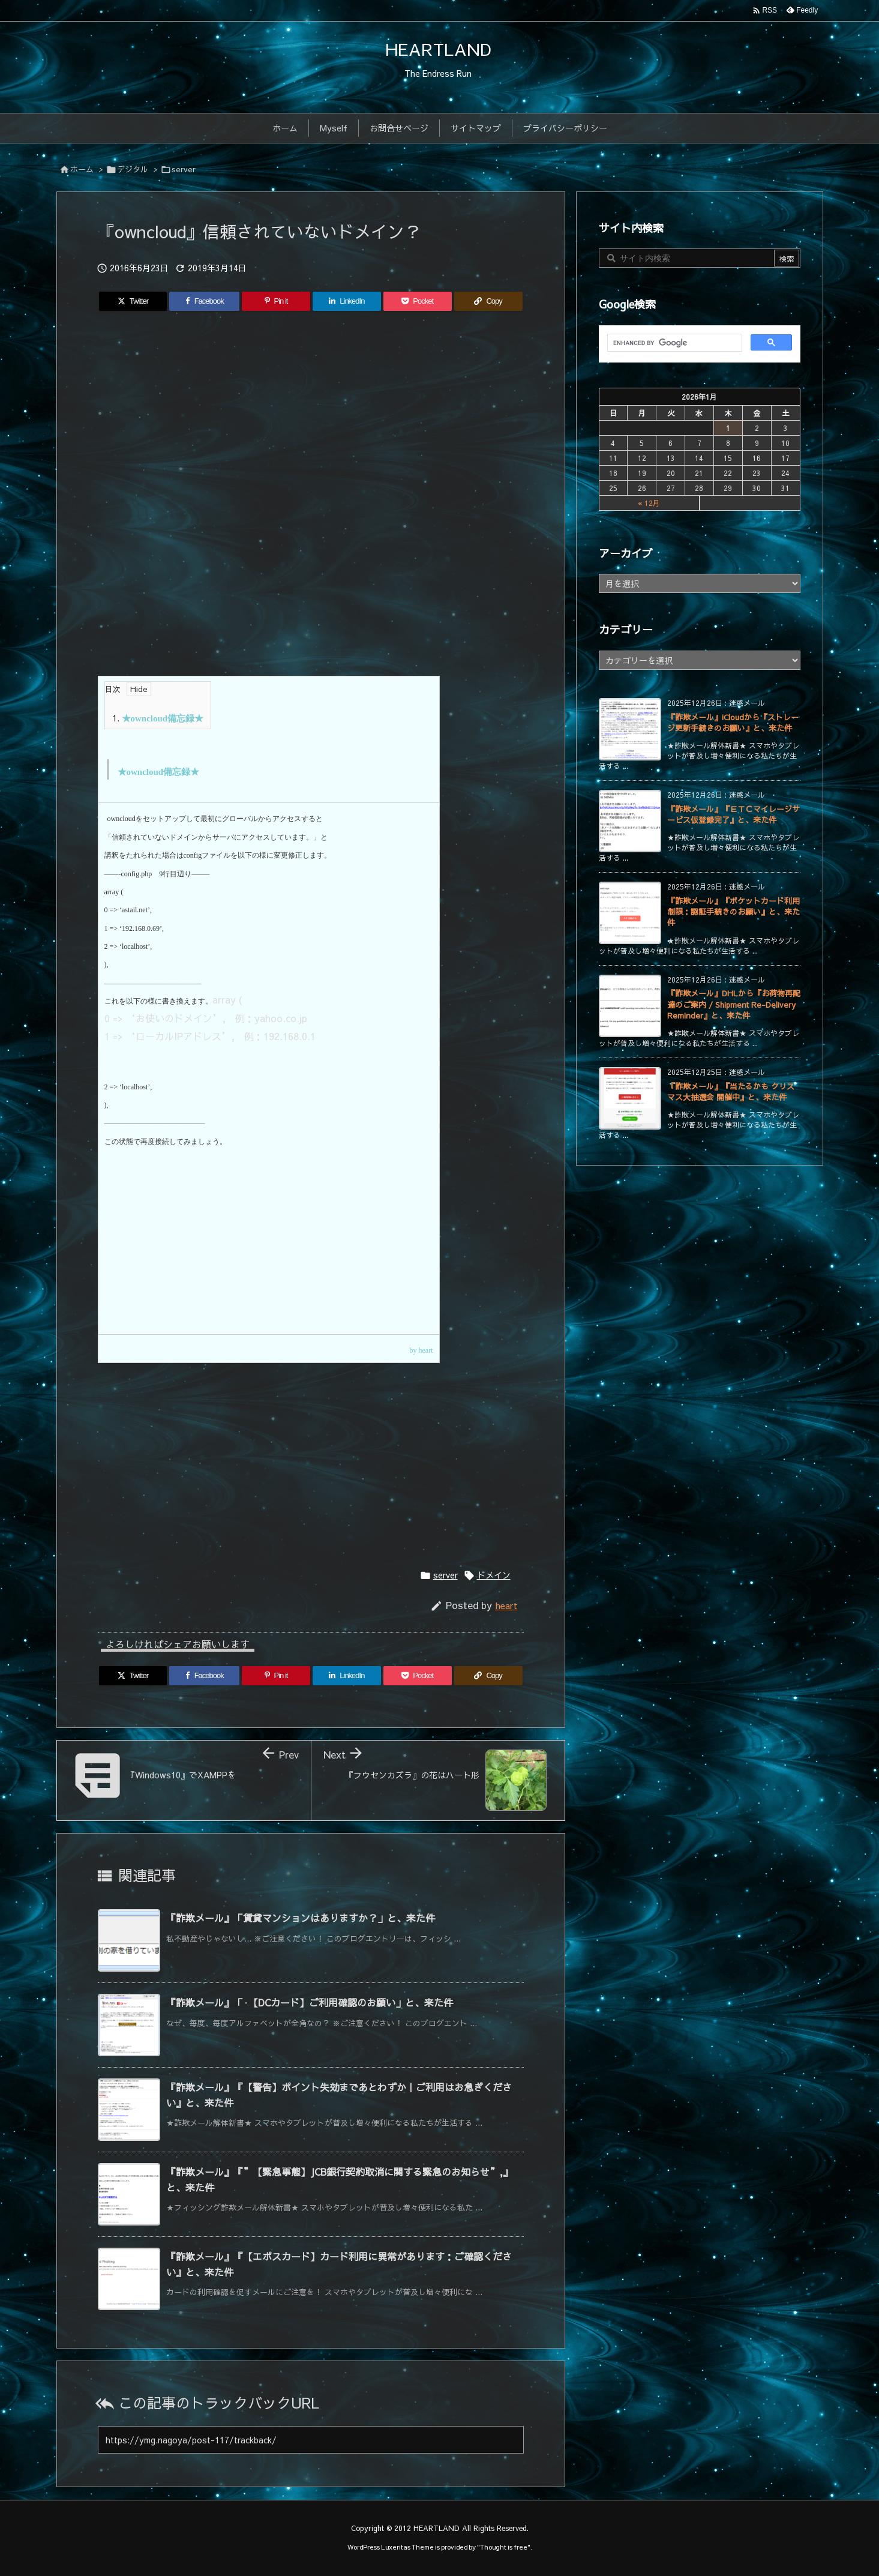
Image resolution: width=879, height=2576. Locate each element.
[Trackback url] (311, 2440)
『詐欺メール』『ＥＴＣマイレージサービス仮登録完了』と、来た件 (733, 814)
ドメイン (494, 1575)
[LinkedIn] (347, 301)
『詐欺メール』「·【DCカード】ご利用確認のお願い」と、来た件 (309, 2002)
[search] (673, 343)
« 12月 (649, 503)
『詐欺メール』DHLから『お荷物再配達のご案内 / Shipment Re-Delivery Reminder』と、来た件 (733, 1004)
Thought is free (503, 2546)
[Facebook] (204, 301)
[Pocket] (417, 301)
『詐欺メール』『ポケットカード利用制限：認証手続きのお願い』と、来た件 (733, 911)
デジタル (132, 169)
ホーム (82, 169)
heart (506, 1605)
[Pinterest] (276, 301)
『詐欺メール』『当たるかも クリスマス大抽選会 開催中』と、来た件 (730, 1092)
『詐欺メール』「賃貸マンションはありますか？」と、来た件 (300, 1917)
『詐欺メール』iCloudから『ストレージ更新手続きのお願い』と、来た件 (733, 722)
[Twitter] (133, 301)
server (184, 169)
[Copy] (488, 301)
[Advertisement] (311, 424)
